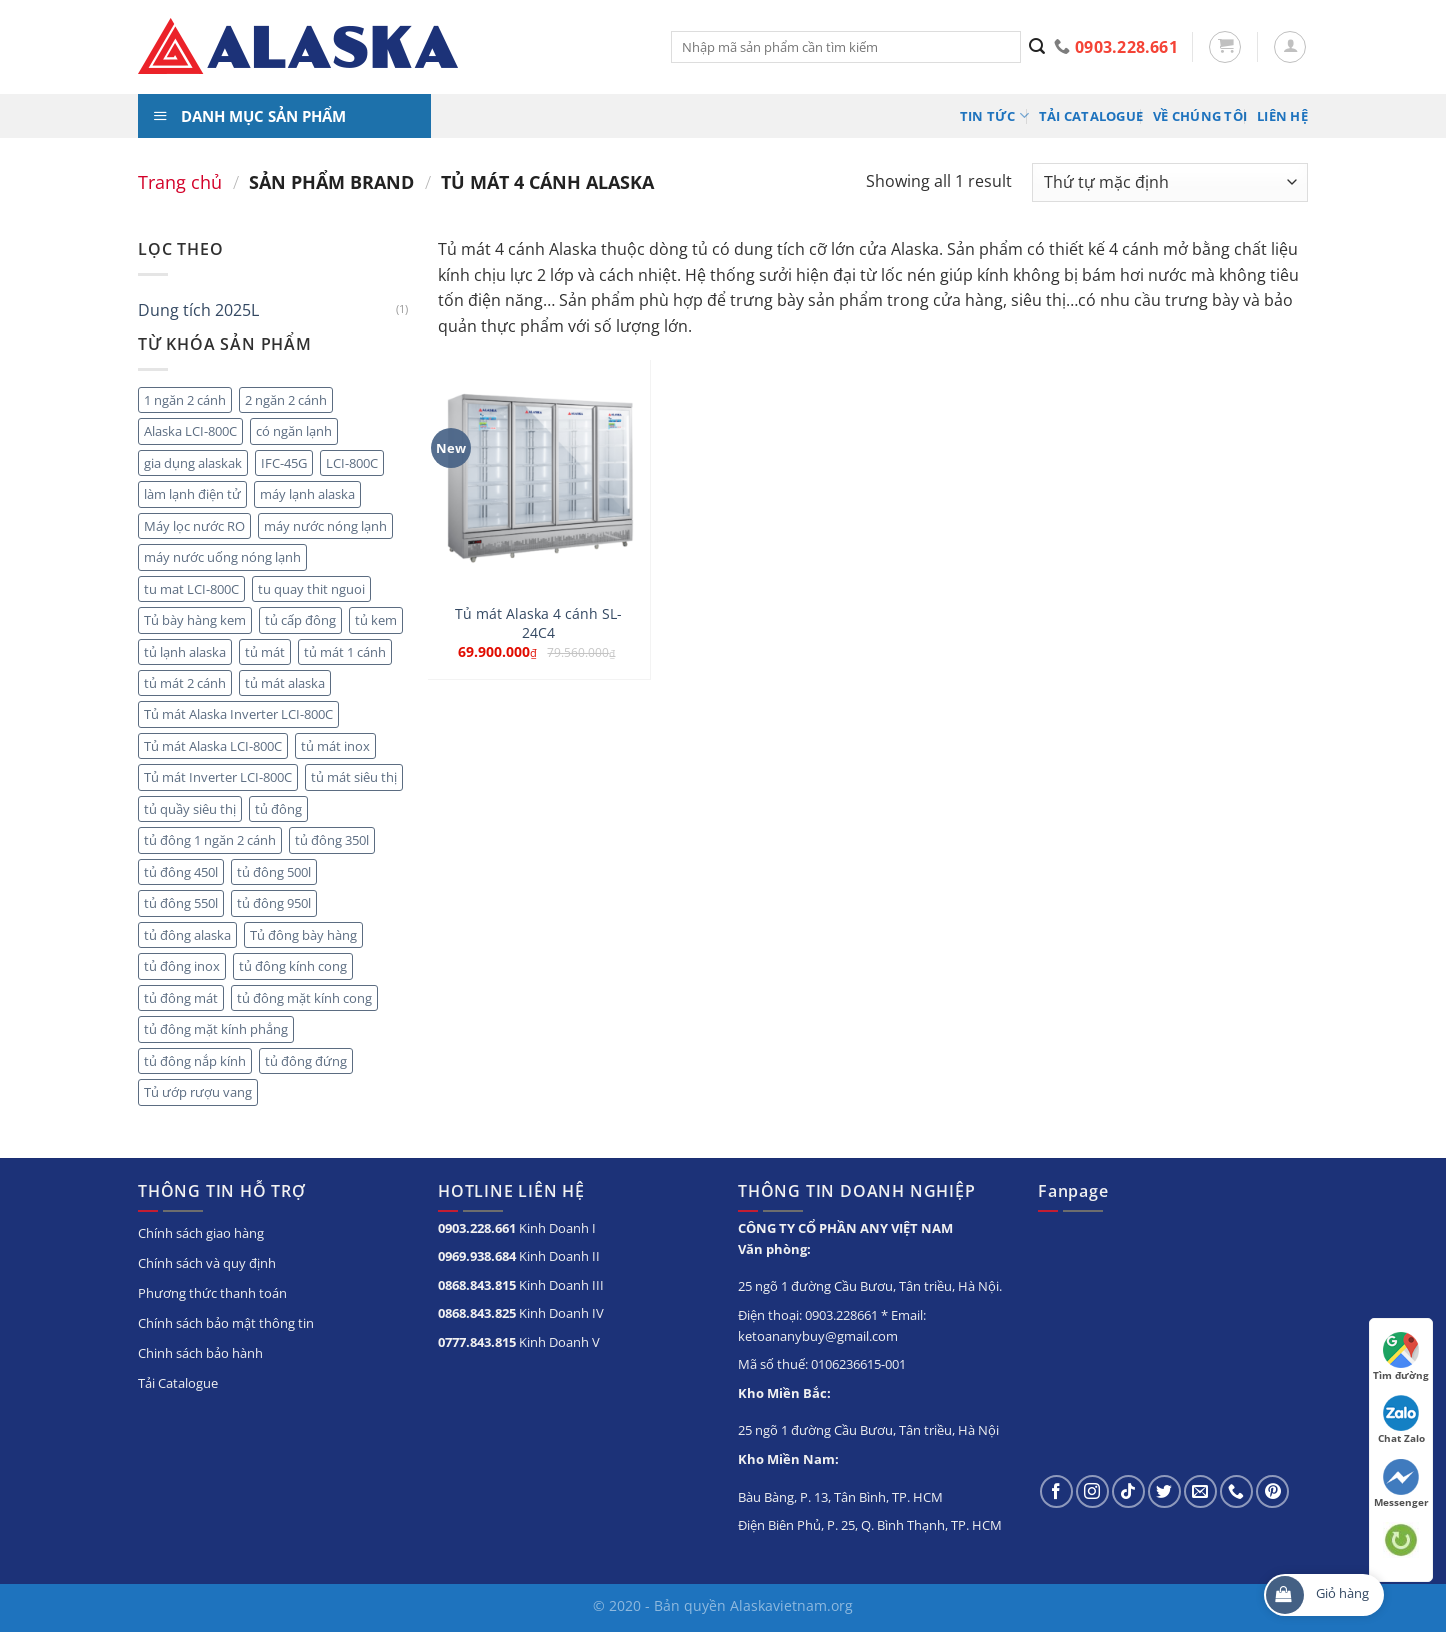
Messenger (1401, 1484)
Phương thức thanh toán (212, 1293)
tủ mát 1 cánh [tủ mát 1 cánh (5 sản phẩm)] (345, 652)
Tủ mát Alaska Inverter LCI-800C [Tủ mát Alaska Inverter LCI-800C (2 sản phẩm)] (238, 714)
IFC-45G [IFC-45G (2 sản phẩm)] (284, 463)
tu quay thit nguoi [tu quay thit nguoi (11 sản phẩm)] (311, 589)
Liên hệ (1282, 116)
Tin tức (994, 115)
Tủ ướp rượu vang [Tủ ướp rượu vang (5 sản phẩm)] (198, 1092)
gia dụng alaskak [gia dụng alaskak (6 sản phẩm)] (193, 463)
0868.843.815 (477, 1285)
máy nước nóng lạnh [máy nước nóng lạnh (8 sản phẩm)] (325, 526)
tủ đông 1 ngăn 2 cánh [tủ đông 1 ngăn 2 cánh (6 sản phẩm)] (210, 840)
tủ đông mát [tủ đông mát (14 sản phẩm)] (181, 998)
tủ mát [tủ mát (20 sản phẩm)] (265, 652)
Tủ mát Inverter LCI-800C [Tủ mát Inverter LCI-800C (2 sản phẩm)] (218, 777)
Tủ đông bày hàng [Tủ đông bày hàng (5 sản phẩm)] (303, 935)
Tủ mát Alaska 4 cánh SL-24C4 (538, 623)
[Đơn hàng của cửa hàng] (1170, 182)
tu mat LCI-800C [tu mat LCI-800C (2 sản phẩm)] (191, 589)
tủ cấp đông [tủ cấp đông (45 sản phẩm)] (300, 620)
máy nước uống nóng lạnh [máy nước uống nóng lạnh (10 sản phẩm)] (222, 557)
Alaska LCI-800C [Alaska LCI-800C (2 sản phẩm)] (190, 431)
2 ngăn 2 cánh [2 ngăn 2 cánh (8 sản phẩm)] (286, 400)
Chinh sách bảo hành (200, 1353)
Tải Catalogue (1091, 116)
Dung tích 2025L (198, 310)
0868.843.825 (477, 1313)
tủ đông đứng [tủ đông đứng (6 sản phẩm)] (306, 1061)
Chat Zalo (1401, 1420)
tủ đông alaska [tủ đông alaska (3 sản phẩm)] (187, 935)
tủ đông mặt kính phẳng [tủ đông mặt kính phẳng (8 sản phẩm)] (216, 1029)
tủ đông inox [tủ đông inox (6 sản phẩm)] (182, 966)
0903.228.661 (477, 1228)
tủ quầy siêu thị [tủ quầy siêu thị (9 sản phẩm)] (190, 809)
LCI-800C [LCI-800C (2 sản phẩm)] (352, 463)
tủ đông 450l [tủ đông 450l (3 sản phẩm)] (181, 872)
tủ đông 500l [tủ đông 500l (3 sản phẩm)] (274, 872)
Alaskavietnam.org (791, 1605)
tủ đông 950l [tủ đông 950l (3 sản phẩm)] (274, 903)
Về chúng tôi (1200, 116)
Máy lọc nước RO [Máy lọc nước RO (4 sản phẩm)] (194, 526)
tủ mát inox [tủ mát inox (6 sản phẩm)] (335, 746)
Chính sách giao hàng (201, 1233)
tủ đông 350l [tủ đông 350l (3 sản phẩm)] (332, 840)
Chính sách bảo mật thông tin (226, 1323)
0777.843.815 (477, 1342)
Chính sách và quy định (207, 1263)
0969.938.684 (477, 1256)
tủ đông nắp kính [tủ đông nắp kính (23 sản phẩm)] (195, 1061)
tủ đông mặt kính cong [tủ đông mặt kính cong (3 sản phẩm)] (304, 998)
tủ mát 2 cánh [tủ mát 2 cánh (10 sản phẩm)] (185, 683)
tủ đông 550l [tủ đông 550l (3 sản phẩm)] (181, 903)
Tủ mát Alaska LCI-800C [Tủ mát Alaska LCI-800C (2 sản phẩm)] (213, 746)
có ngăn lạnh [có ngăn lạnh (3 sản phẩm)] (294, 431)
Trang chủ (180, 181)
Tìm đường (1401, 1357)
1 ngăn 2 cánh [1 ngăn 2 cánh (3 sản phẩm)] (185, 400)
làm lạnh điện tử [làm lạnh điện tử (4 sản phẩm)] (192, 494)
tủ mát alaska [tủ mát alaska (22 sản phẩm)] (285, 683)
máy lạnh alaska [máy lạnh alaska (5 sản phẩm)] (307, 494)
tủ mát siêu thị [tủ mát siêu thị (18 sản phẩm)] (354, 777)
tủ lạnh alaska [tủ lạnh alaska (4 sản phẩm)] (185, 652)
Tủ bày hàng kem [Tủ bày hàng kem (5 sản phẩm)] (195, 620)
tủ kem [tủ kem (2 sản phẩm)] (376, 620)
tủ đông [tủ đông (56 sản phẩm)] (278, 809)
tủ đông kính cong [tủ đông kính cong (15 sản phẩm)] (293, 966)
